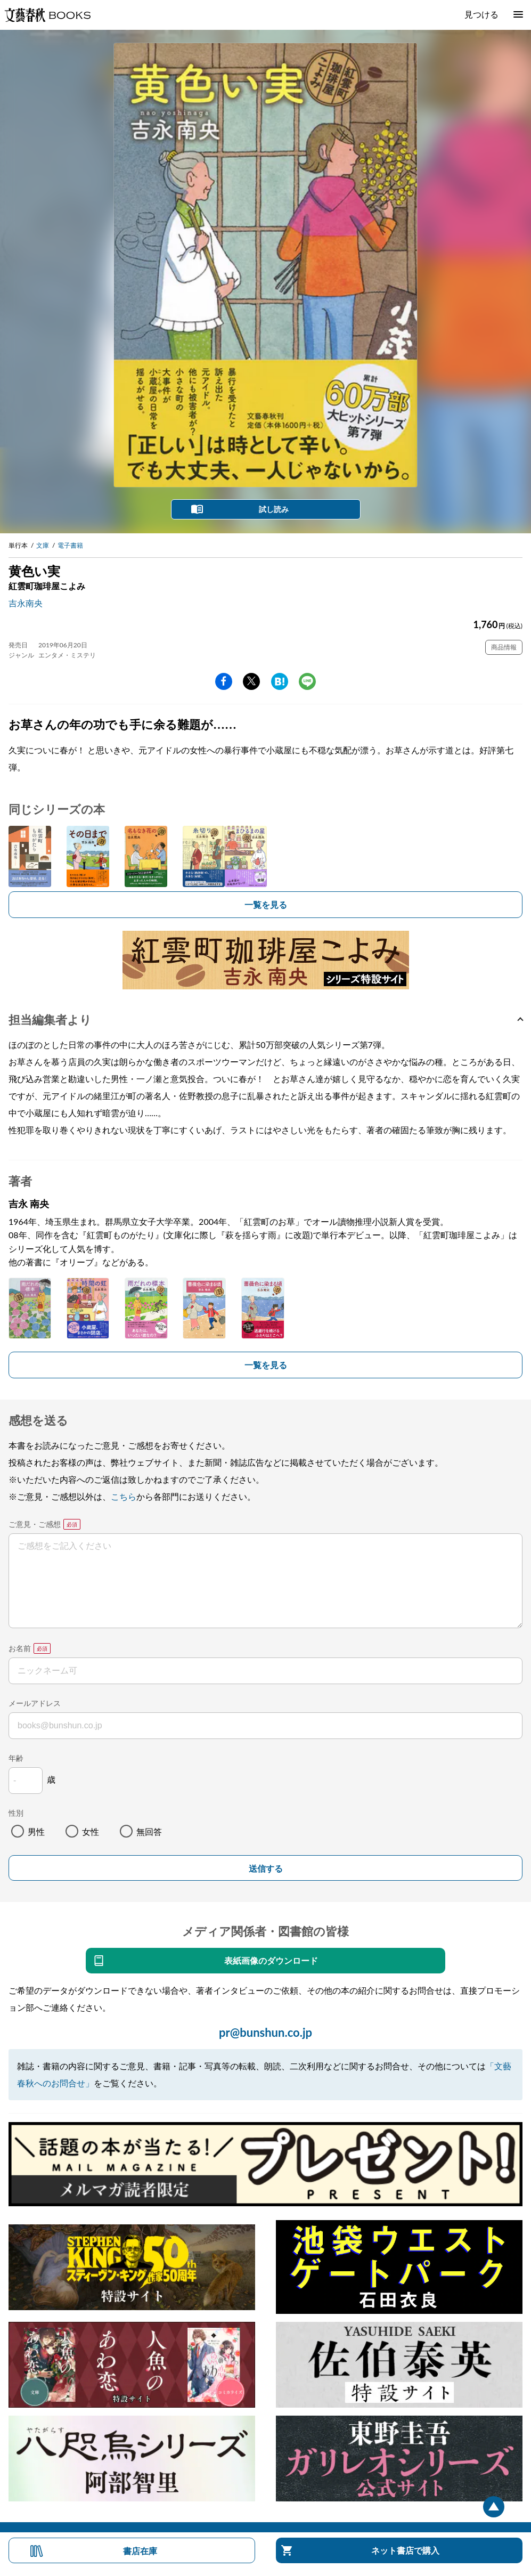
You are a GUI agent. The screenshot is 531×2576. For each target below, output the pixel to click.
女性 (90, 1831)
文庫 (42, 545)
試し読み (274, 509)
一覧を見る (265, 904)
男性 (36, 1831)
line (307, 681)
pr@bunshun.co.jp (265, 2032)
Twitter (251, 681)
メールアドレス (35, 1703)
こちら (123, 1496)
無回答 (149, 1831)
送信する (266, 1868)
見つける (481, 14)
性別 (16, 1812)
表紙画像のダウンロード (271, 1960)
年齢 (16, 1757)
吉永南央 (26, 603)
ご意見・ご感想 (35, 1524)
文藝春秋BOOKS (47, 15)
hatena (279, 681)
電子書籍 (70, 545)
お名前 (20, 1648)
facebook (223, 681)
